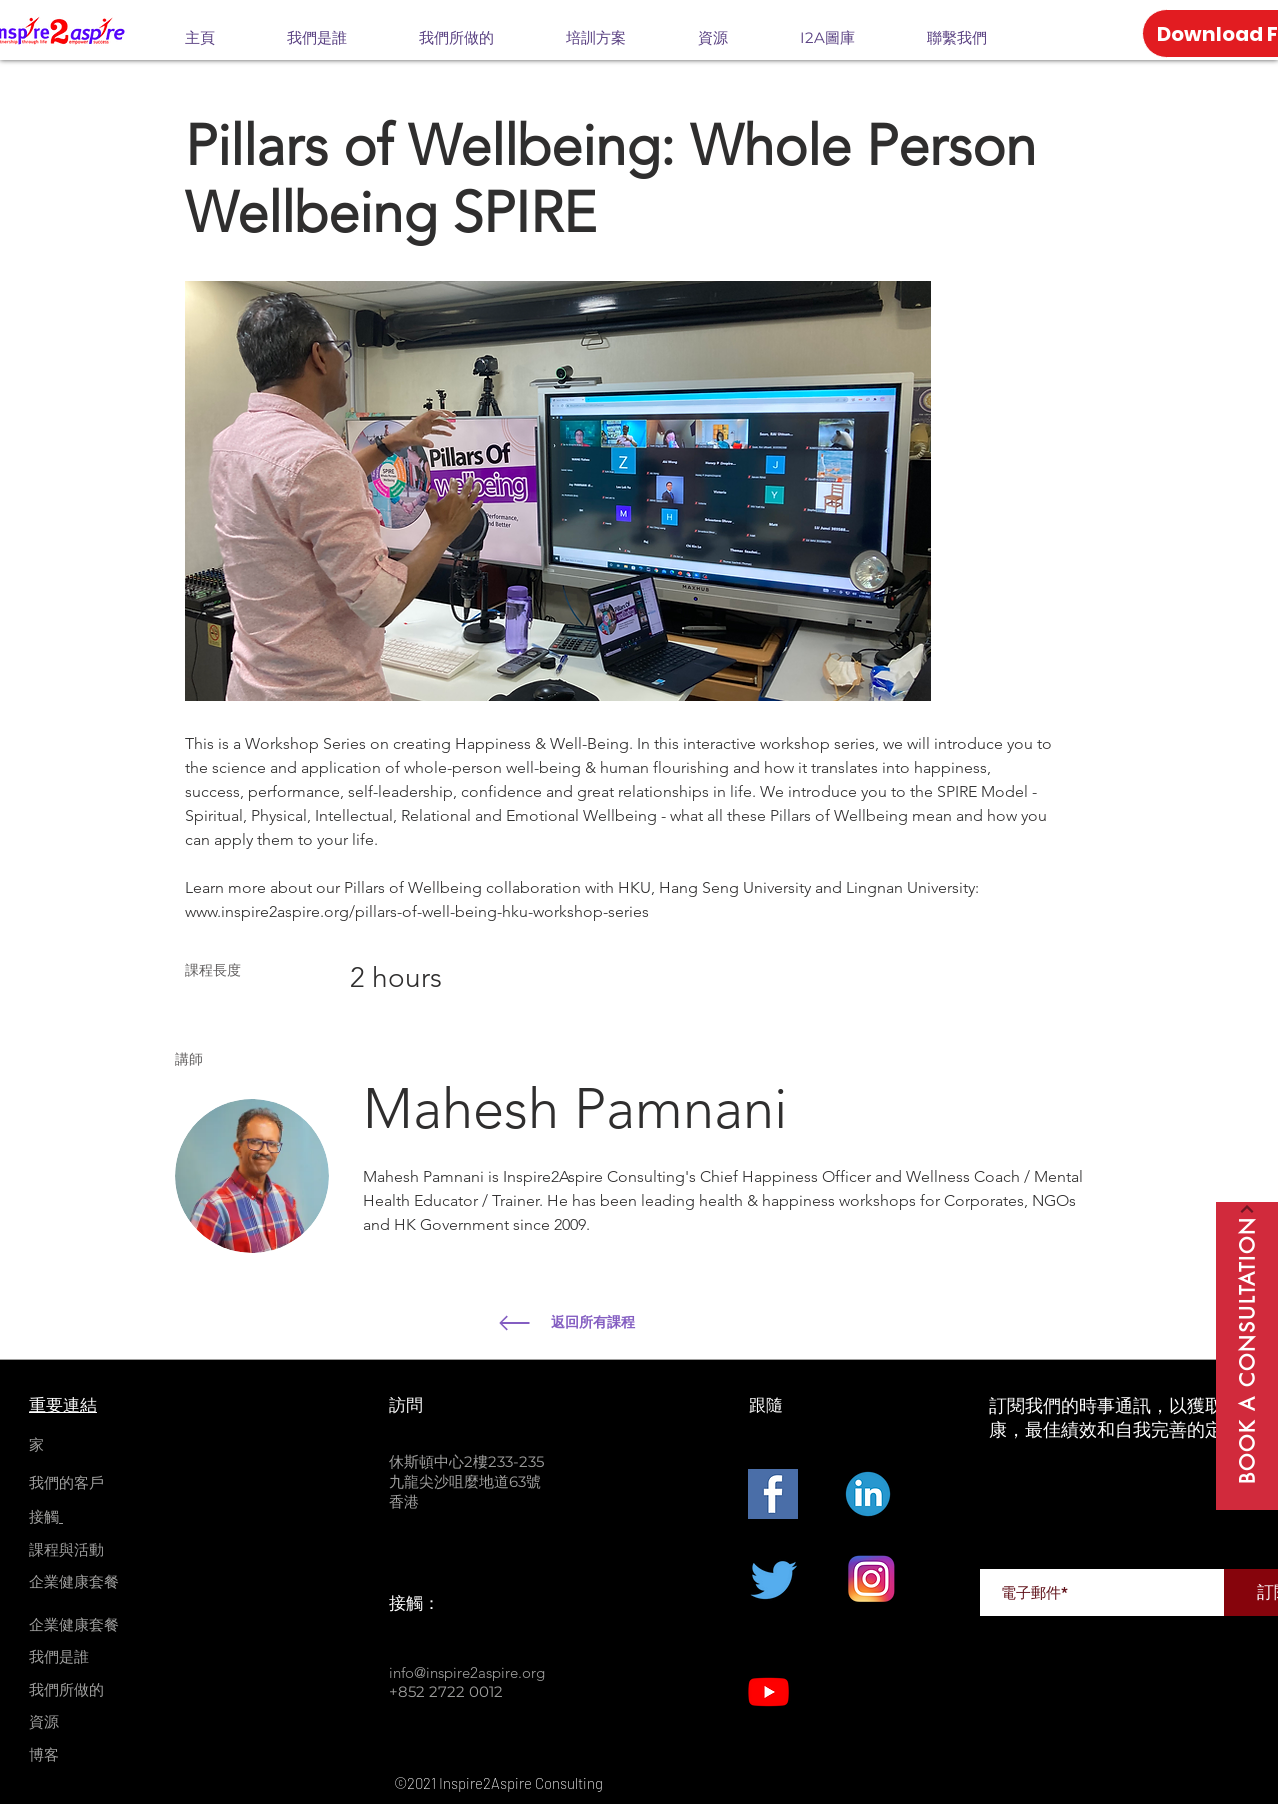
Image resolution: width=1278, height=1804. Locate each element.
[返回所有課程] (698, 1323)
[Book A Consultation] (1247, 1356)
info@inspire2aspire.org (467, 1672)
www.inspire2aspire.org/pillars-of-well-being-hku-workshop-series (417, 911)
